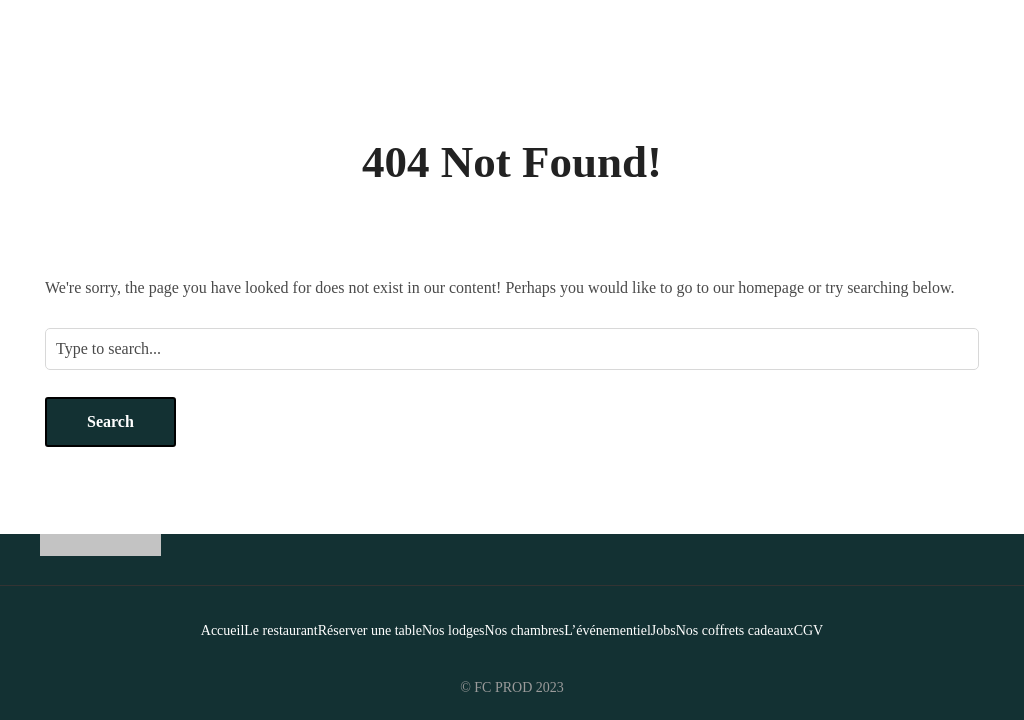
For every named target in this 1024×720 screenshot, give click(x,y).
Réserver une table (370, 630)
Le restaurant (280, 630)
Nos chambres (525, 630)
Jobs (663, 630)
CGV (809, 630)
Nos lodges (453, 630)
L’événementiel (607, 630)
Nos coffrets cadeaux (735, 630)
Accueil (223, 630)
